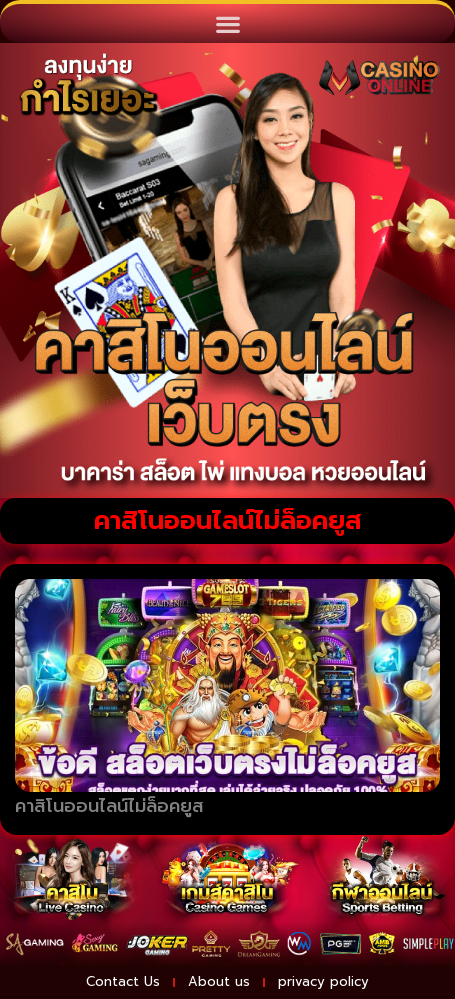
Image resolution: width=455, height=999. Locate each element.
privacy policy (323, 981)
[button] (227, 23)
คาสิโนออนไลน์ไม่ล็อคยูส (109, 806)
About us (219, 981)
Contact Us (123, 981)
